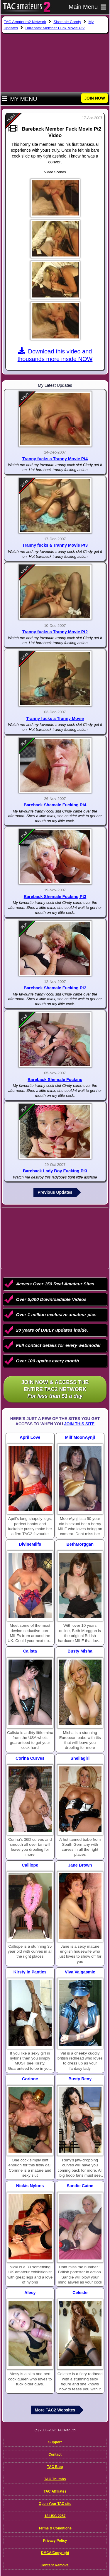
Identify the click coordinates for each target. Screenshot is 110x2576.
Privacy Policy (55, 2541)
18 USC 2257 (54, 2516)
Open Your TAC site (55, 2504)
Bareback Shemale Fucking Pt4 (55, 805)
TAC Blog (55, 2467)
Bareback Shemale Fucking (55, 1079)
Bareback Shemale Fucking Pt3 (55, 896)
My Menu (19, 99)
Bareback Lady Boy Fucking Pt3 (55, 1171)
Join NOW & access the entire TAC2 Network (55, 1389)
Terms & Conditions (55, 2528)
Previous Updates (55, 1192)
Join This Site (79, 1424)
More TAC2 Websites (55, 2410)
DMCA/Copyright (55, 2553)
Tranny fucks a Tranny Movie (55, 718)
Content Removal (55, 2565)
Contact (55, 2454)
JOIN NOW (94, 98)
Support (55, 2442)
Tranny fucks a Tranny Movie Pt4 (55, 458)
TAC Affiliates (55, 2491)
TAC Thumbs (55, 2479)
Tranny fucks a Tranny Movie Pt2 (55, 632)
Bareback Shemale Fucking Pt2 (55, 988)
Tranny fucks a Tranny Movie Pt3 (55, 545)
